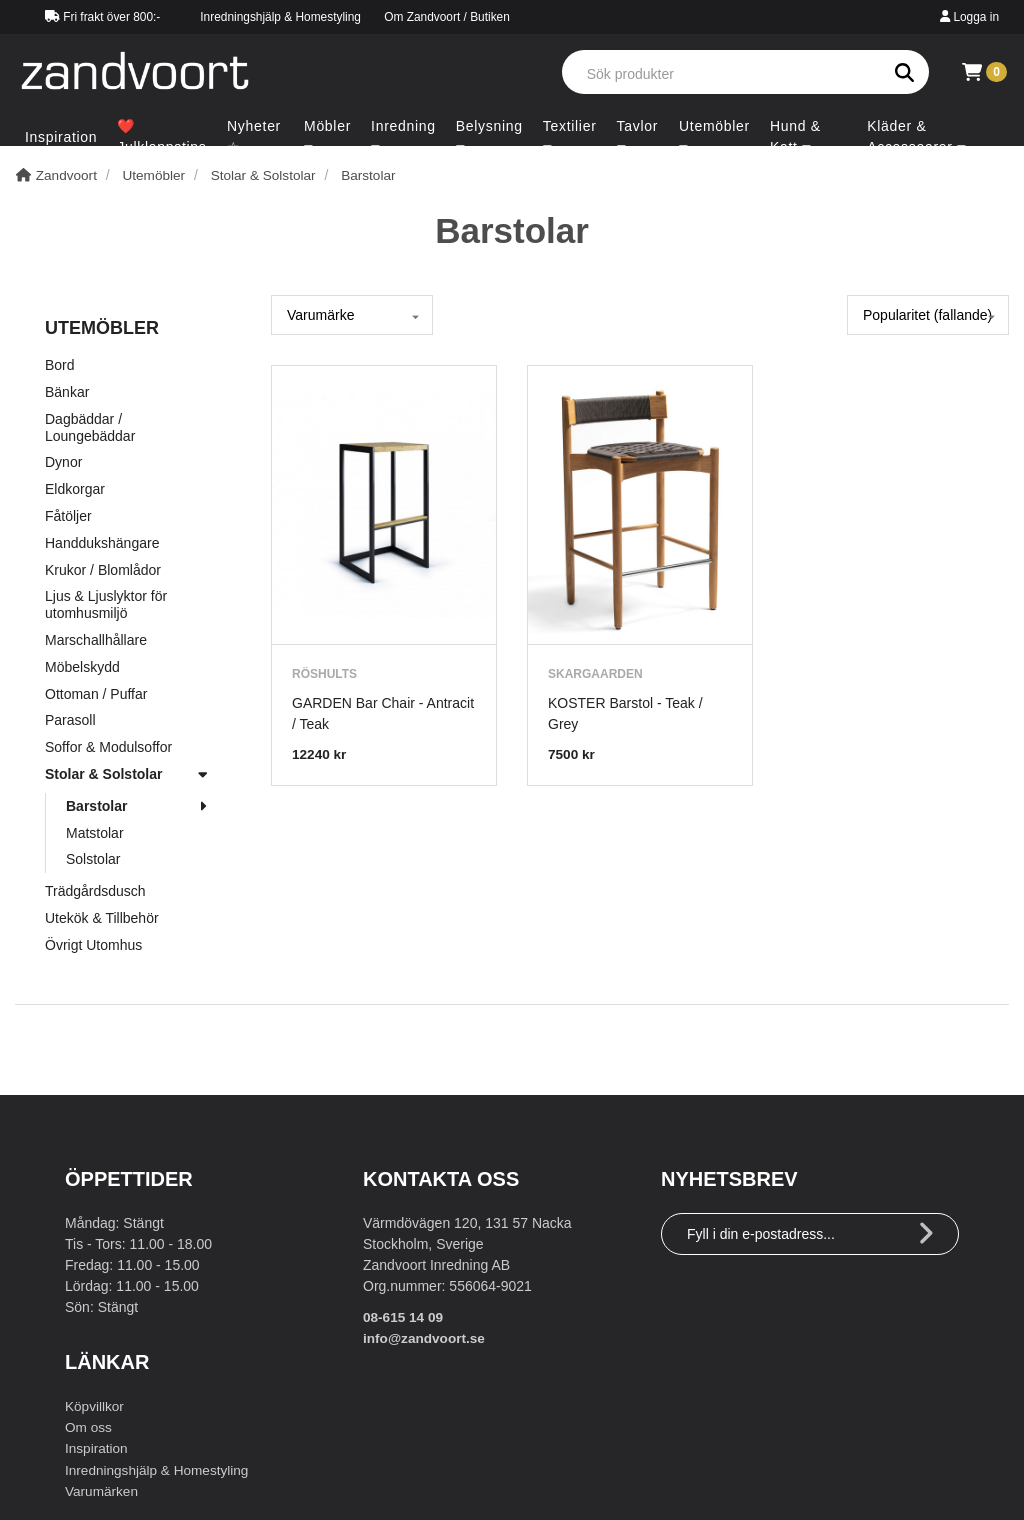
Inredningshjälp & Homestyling (280, 17)
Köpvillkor (95, 1406)
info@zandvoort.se (426, 1338)
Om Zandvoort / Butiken (447, 17)
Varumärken (102, 1490)
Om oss (89, 1427)
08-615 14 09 (404, 1317)
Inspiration (97, 1448)
